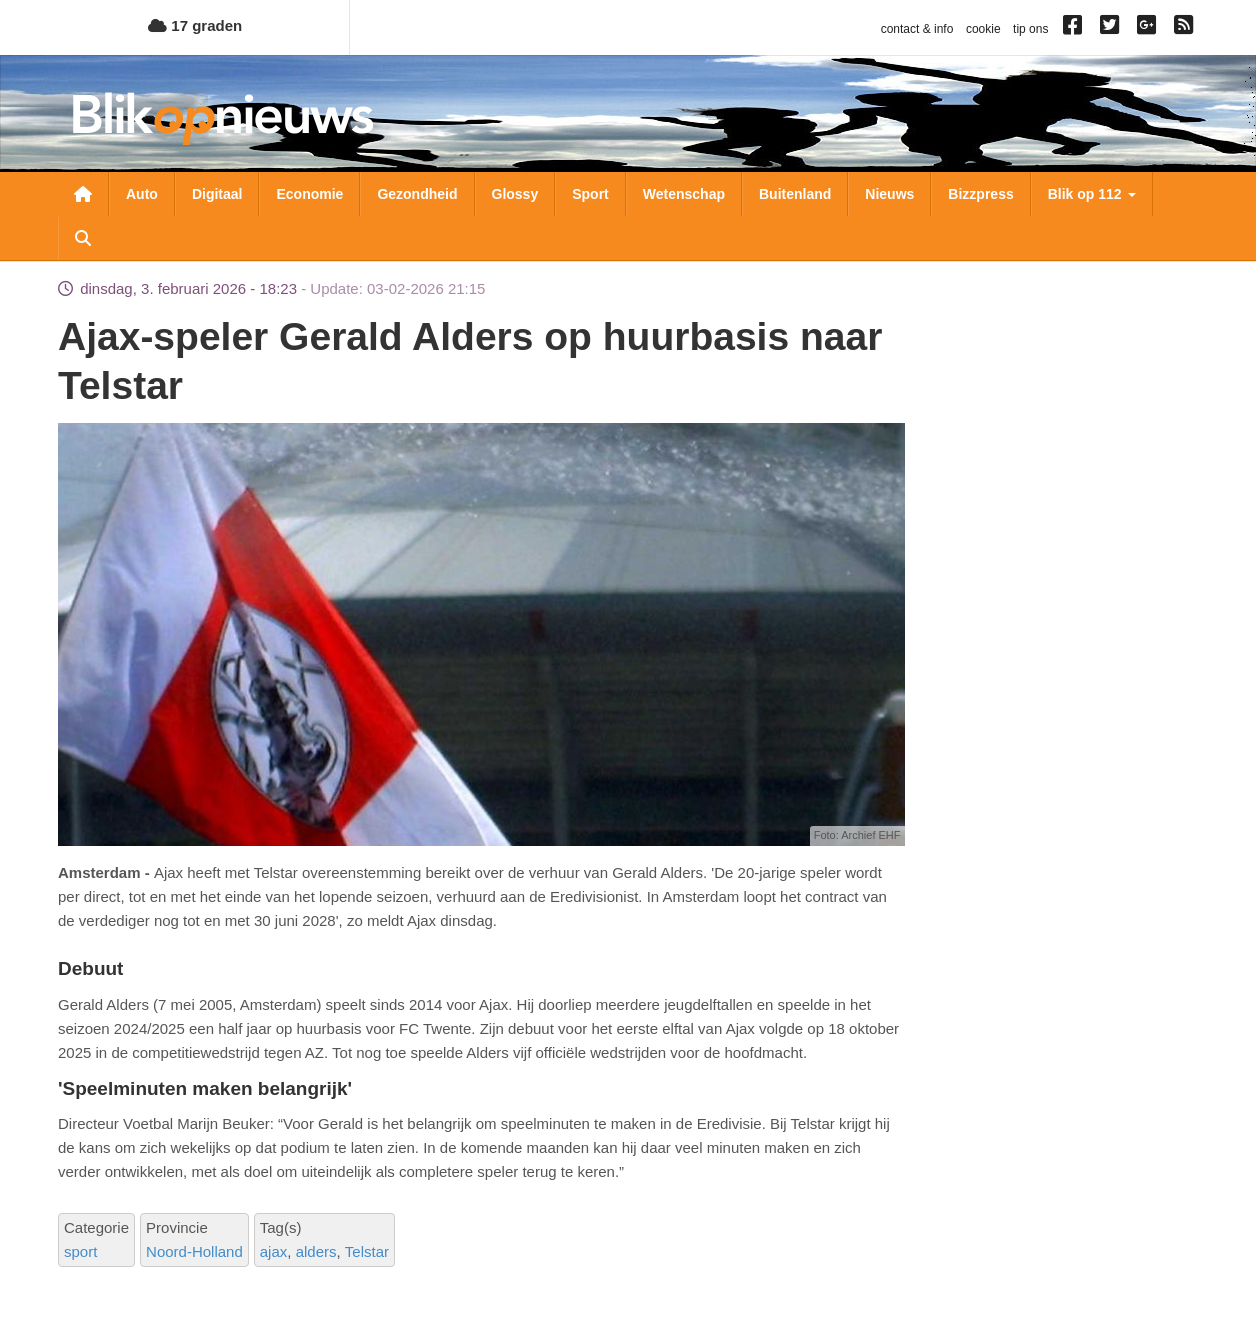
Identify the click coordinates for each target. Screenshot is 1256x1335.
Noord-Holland (194, 1251)
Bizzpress (980, 194)
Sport (590, 194)
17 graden (195, 25)
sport (80, 1251)
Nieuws (889, 194)
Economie (309, 194)
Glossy (515, 194)
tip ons (1030, 29)
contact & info (917, 29)
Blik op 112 (1092, 194)
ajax (274, 1251)
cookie (983, 29)
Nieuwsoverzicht (83, 194)
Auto (142, 194)
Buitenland (795, 194)
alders (316, 1251)
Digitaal (217, 194)
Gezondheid (417, 194)
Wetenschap (684, 194)
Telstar (367, 1251)
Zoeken (83, 238)
